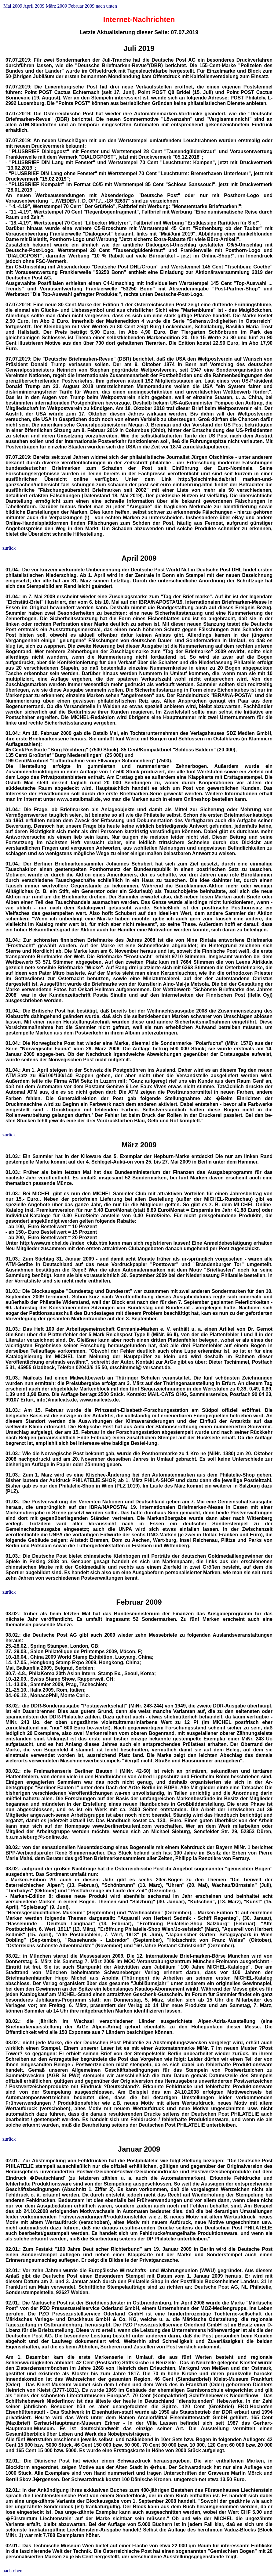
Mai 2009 (12, 6)
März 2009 (56, 6)
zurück (9, 548)
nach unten (106, 6)
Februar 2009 (81, 6)
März (130, 1145)
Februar (129, 1602)
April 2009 (34, 6)
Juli (129, 48)
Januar (130, 2149)
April (130, 558)
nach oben (12, 2570)
